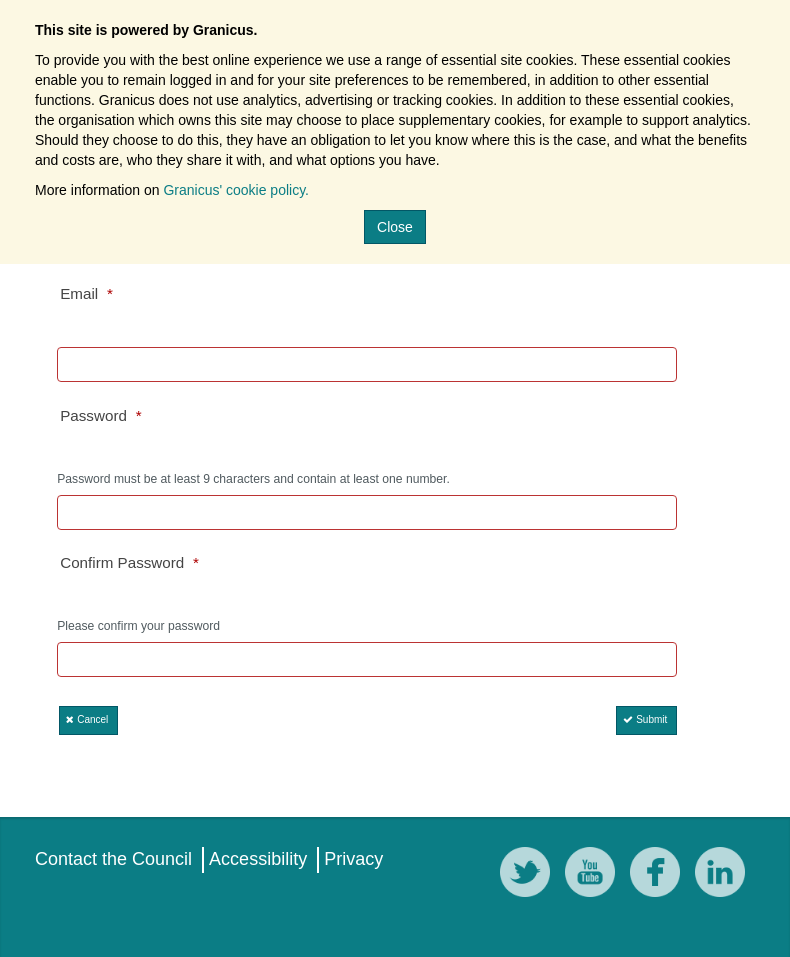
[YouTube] (595, 876)
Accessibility (258, 859)
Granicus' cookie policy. (236, 190)
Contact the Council (113, 859)
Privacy (353, 859)
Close (395, 227)
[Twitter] (530, 876)
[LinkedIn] (725, 876)
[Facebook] (660, 876)
